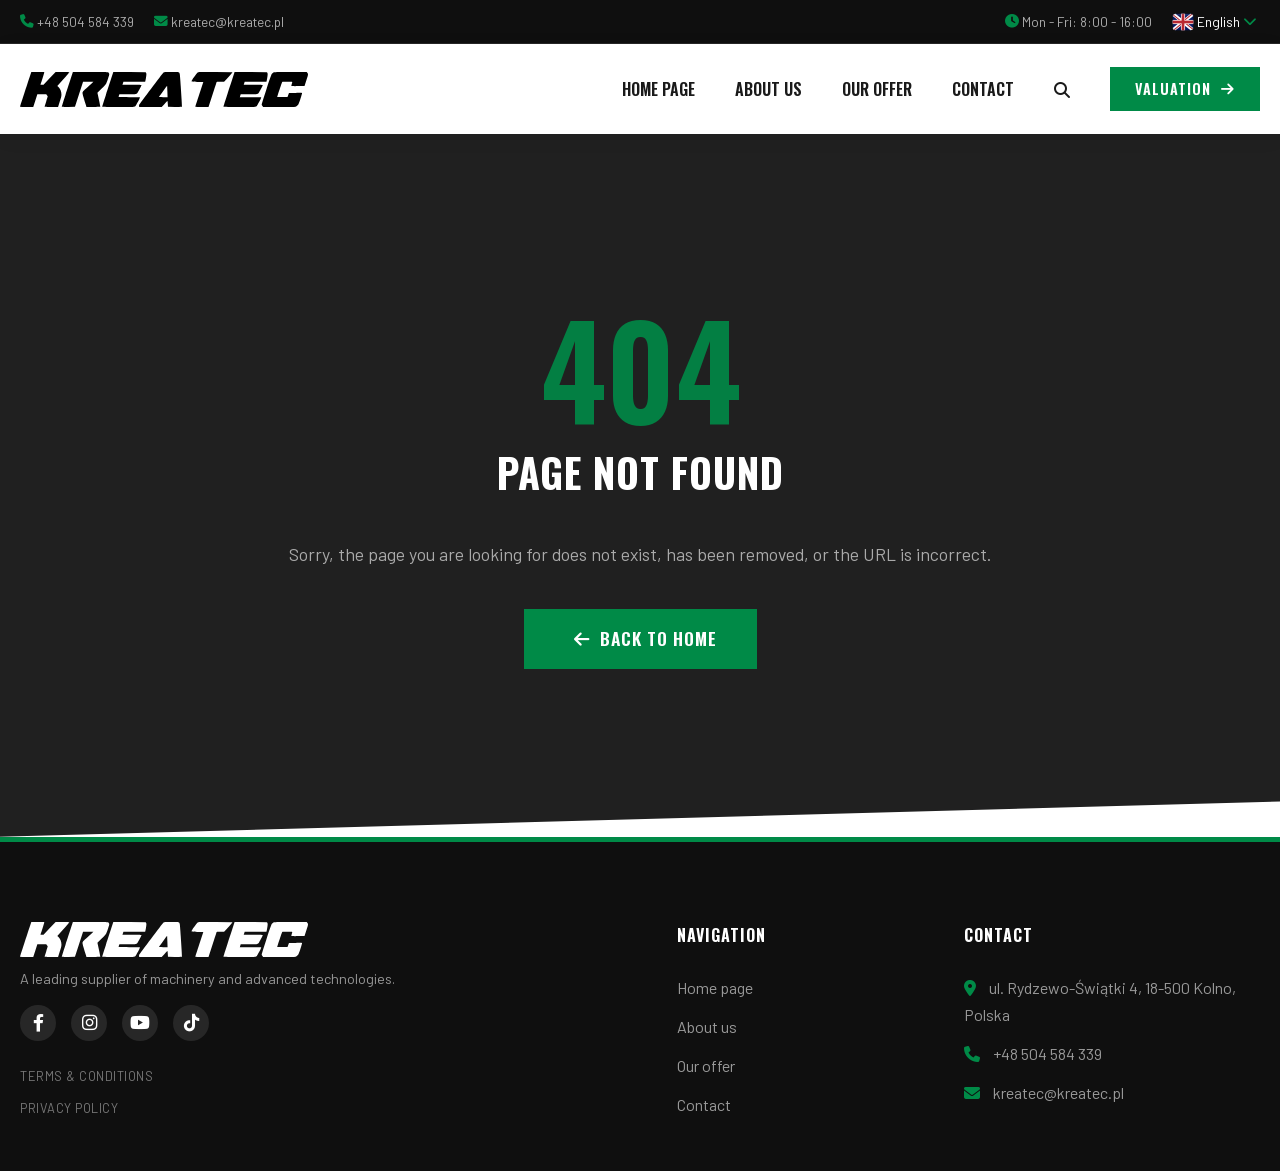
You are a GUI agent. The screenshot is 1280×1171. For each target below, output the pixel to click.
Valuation (1185, 88)
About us (768, 89)
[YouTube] (140, 1023)
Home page (658, 89)
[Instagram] (89, 1023)
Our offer (877, 89)
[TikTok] (191, 1023)
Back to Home (645, 638)
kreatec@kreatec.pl (227, 21)
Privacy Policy (69, 1108)
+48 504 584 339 (85, 21)
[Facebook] (38, 1023)
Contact (983, 89)
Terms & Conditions (86, 1076)
